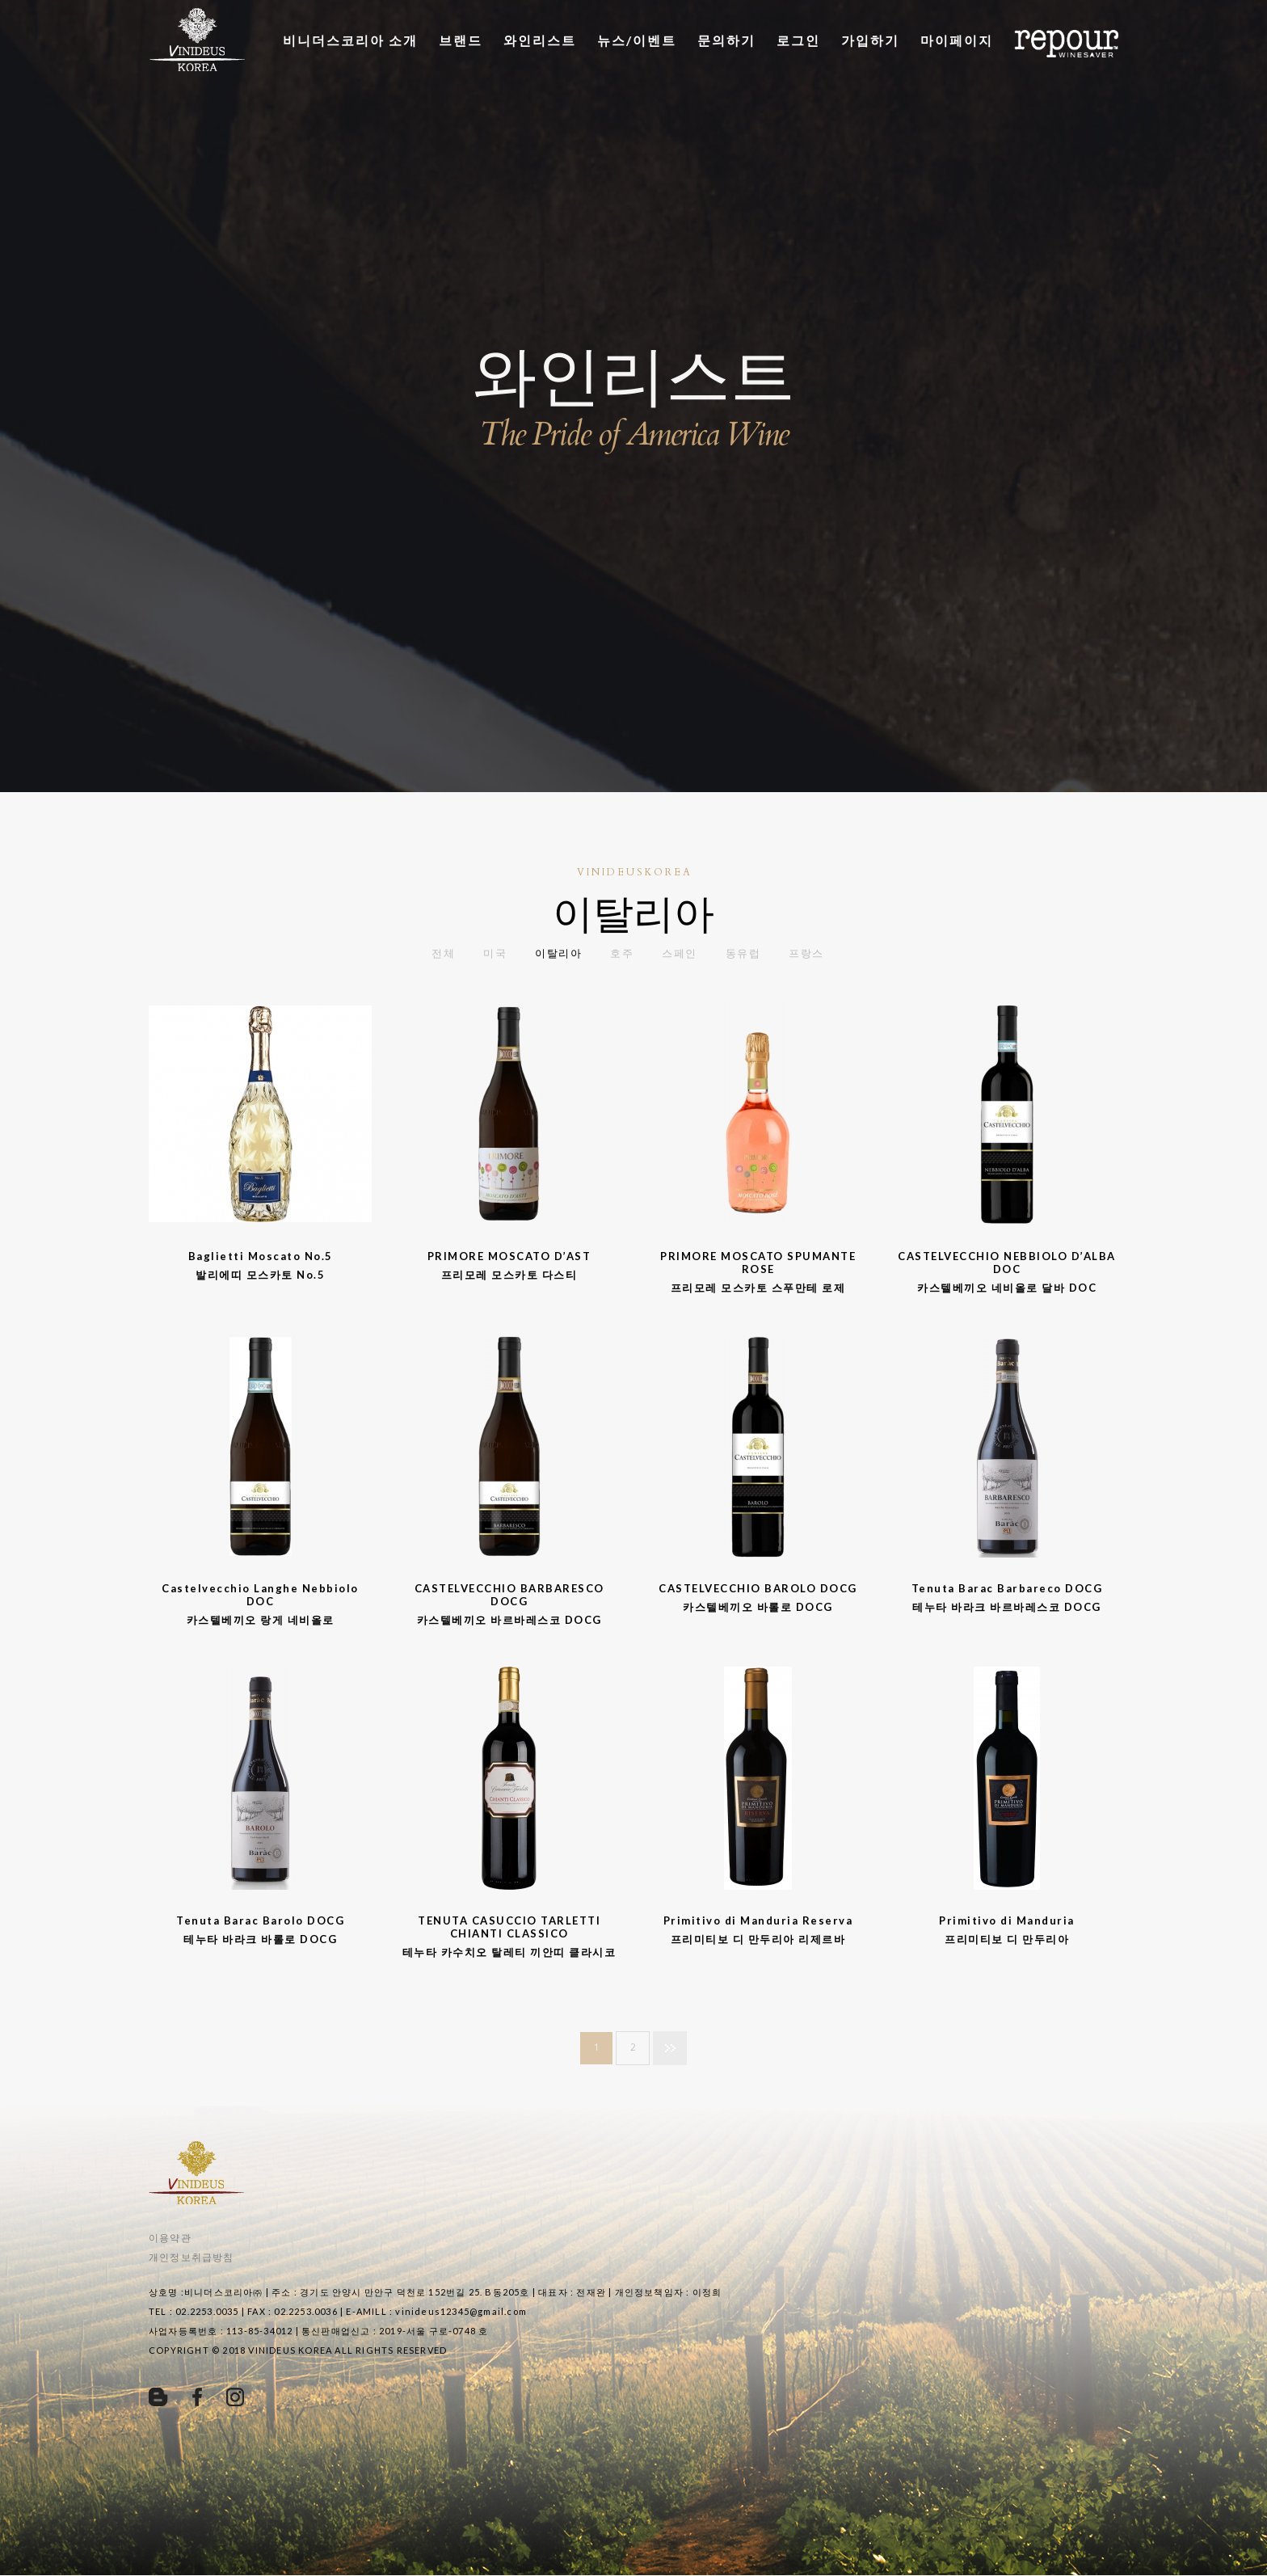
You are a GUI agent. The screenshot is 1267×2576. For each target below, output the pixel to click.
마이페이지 (956, 40)
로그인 (798, 40)
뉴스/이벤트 (636, 40)
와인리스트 (539, 40)
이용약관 (170, 2238)
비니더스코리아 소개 (350, 40)
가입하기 (870, 40)
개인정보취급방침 (191, 2257)
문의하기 (726, 40)
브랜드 (460, 40)
